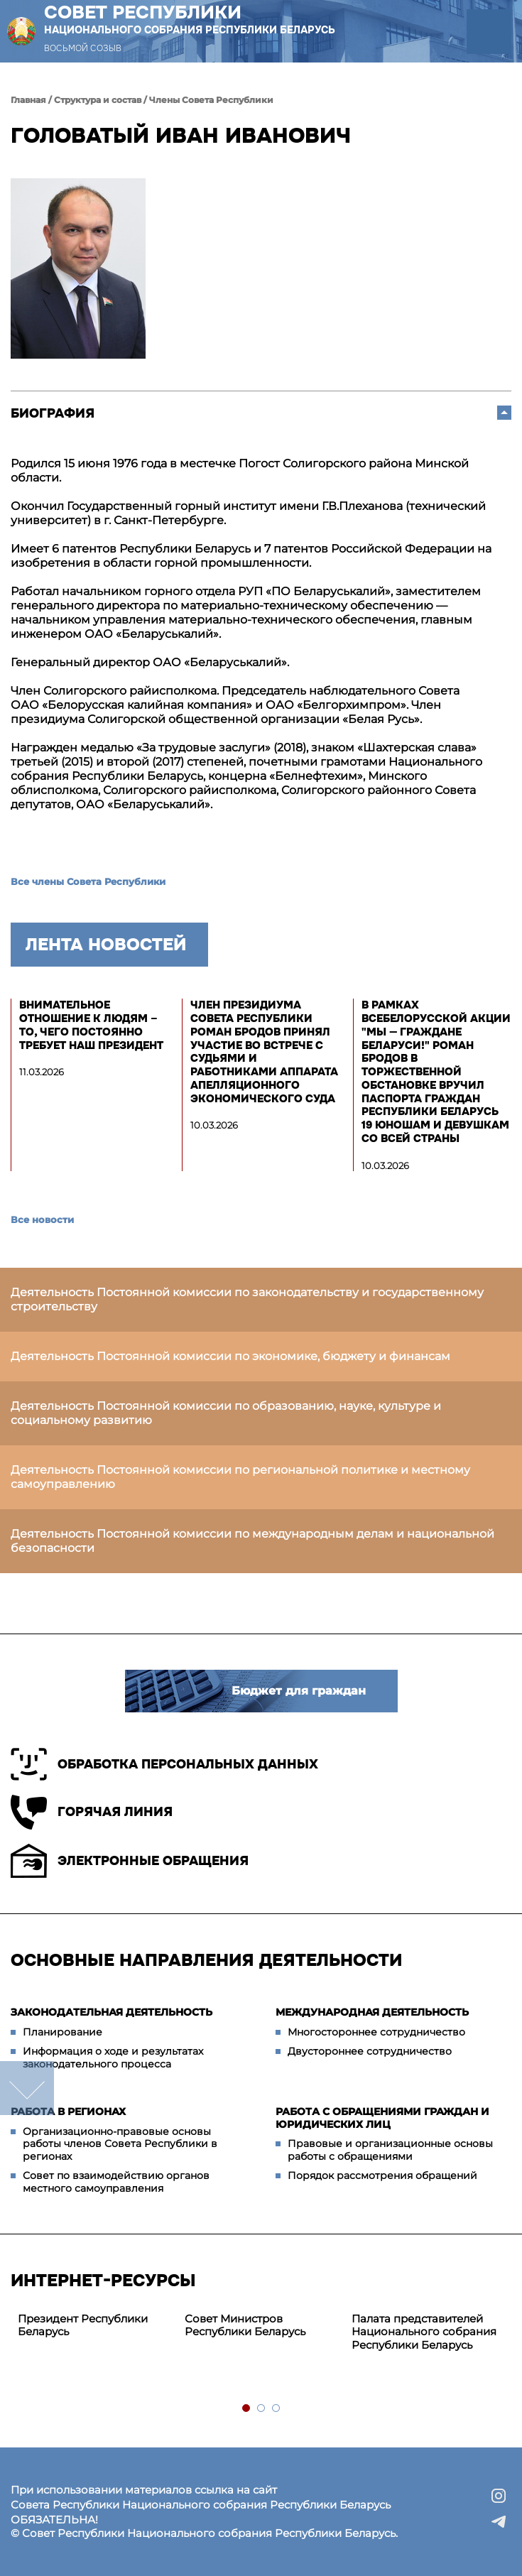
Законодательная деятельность (111, 2012)
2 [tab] (262, 2409)
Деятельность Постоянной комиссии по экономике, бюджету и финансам (230, 1356)
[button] (489, 31)
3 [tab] (277, 2409)
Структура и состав (97, 99)
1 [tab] (247, 2409)
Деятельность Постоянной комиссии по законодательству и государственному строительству (247, 1299)
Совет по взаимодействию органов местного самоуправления (116, 2182)
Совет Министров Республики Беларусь (245, 2325)
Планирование (62, 2032)
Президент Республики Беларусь (83, 2325)
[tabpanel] (94, 2326)
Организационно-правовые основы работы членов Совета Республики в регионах (120, 2144)
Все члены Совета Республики (88, 881)
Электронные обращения (130, 1861)
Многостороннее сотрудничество (376, 2032)
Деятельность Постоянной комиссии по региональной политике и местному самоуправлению (240, 1477)
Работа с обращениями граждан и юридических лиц (382, 2118)
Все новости (42, 1219)
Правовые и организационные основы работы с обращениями (390, 2150)
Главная (28, 99)
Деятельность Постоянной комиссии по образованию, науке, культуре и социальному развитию (226, 1413)
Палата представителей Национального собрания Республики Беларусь (424, 2332)
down (27, 2088)
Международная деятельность (372, 2012)
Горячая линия (92, 1812)
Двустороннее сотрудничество (370, 2051)
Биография (52, 413)
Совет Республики (189, 19)
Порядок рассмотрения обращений (382, 2175)
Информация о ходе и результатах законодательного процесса (113, 2057)
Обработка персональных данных (164, 1764)
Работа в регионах (68, 2111)
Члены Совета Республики (211, 99)
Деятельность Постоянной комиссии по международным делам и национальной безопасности (252, 1541)
